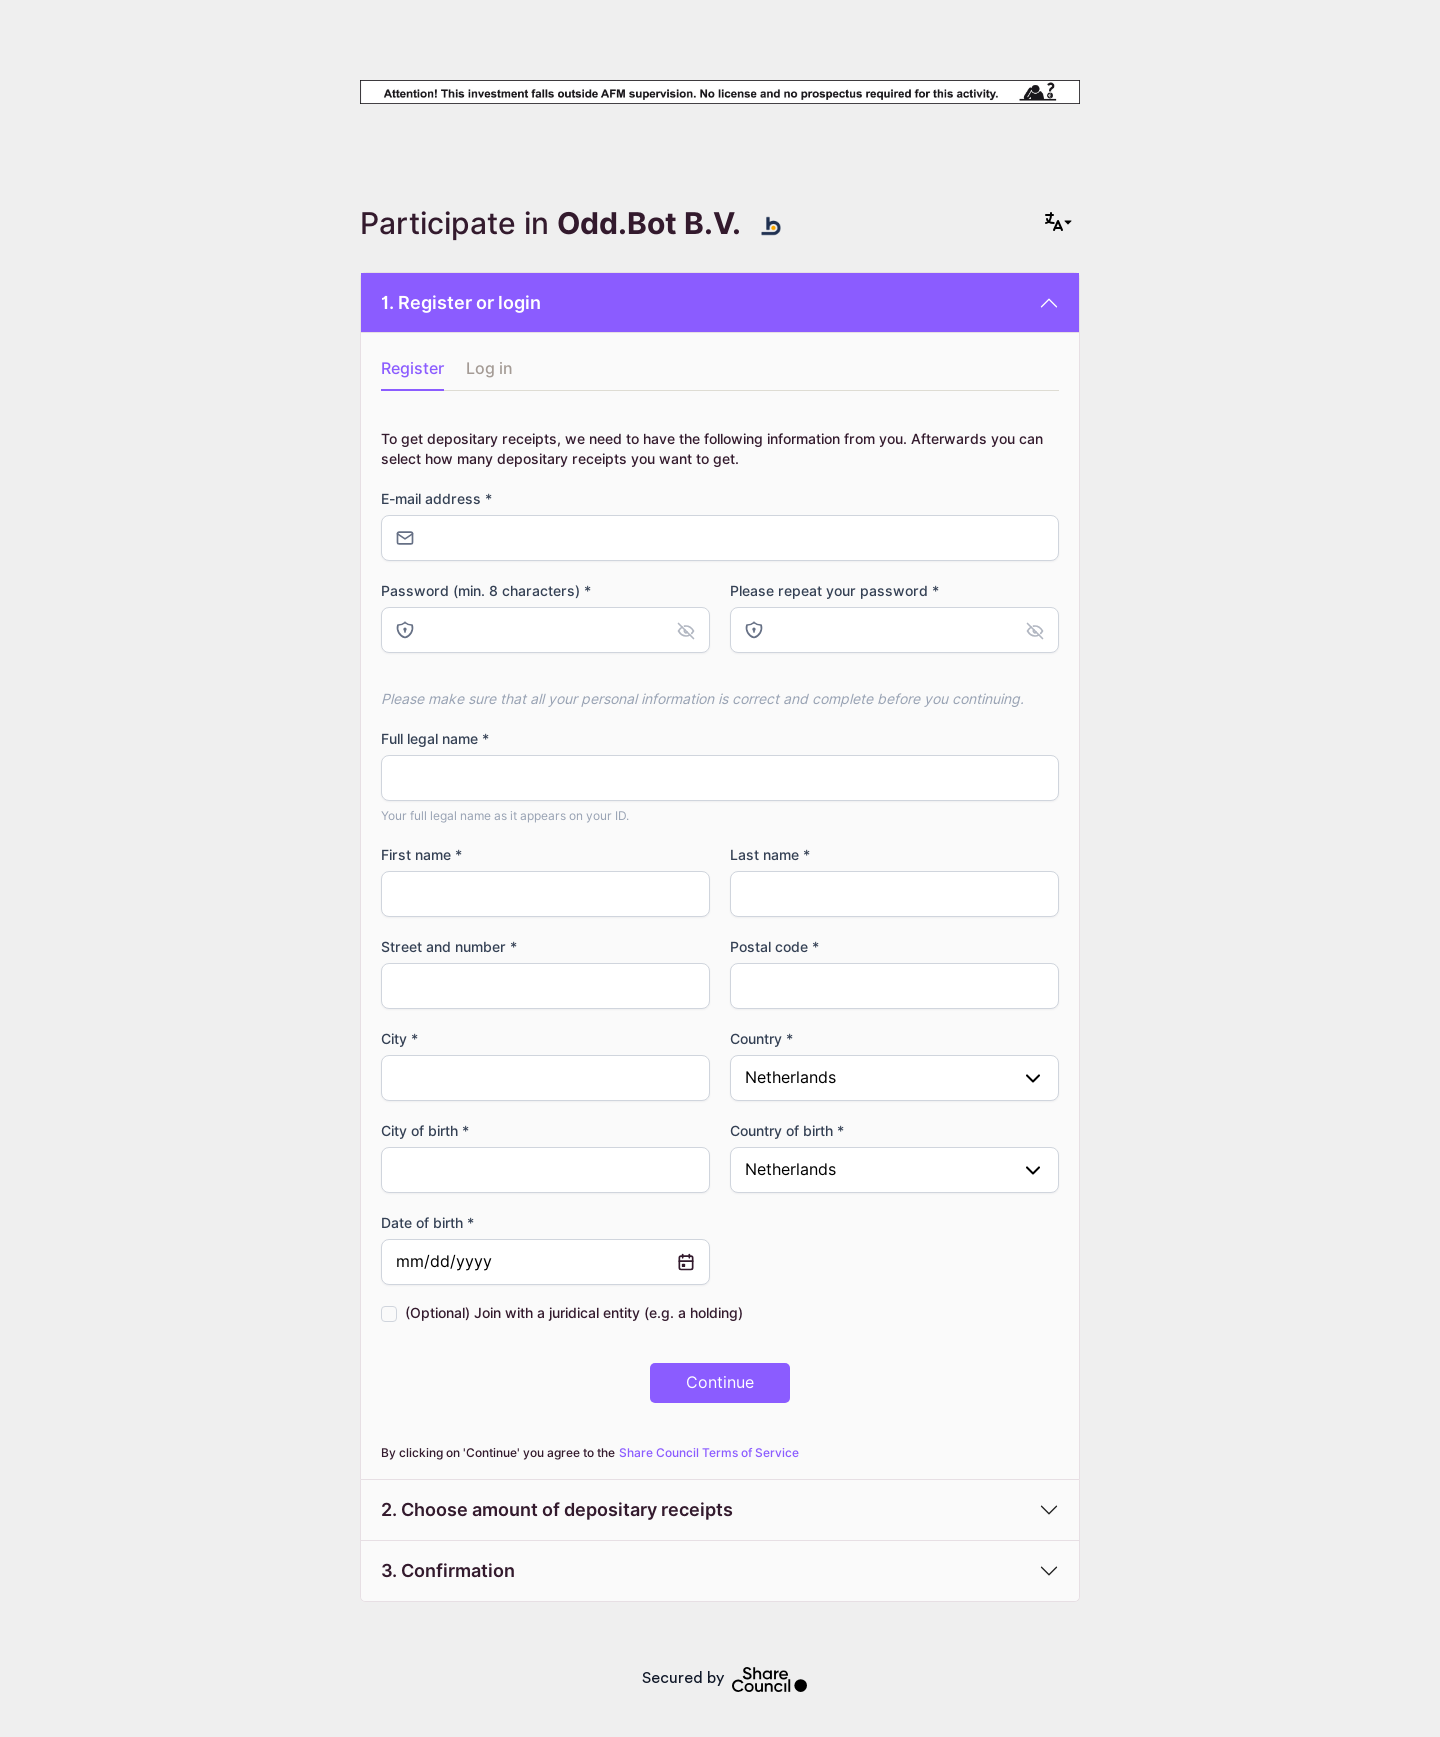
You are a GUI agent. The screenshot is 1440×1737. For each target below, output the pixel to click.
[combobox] (894, 1078)
